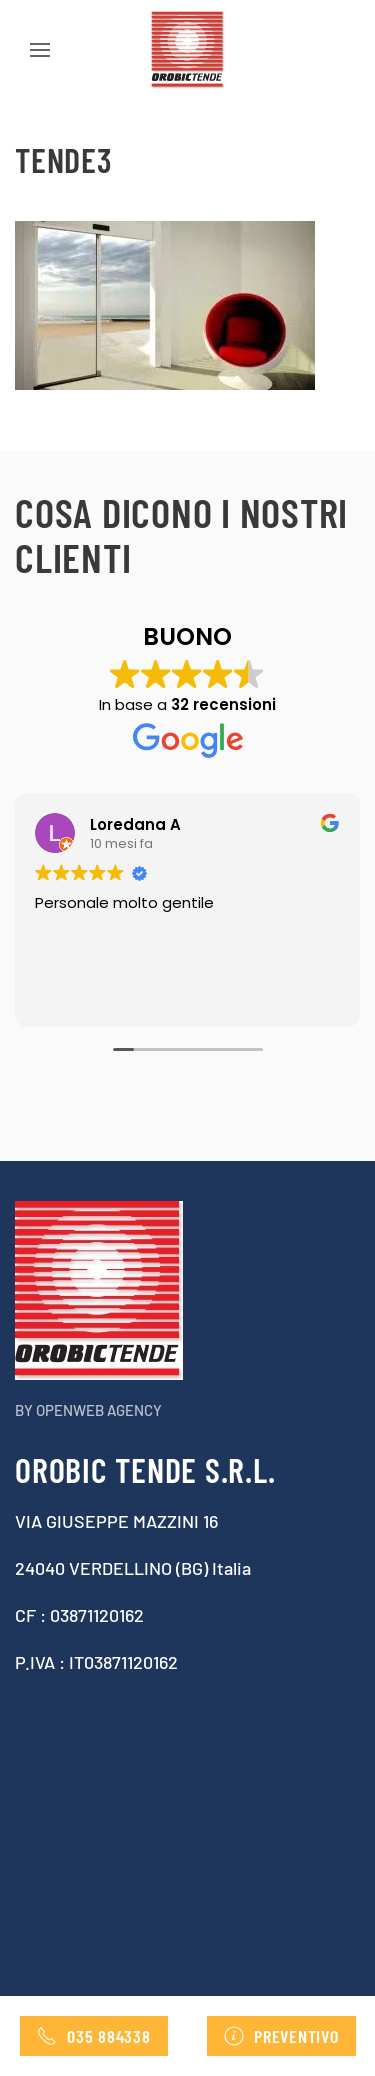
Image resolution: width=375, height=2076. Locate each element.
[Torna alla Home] (188, 50)
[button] (40, 50)
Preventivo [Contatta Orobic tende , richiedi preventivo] (281, 2036)
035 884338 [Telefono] (94, 2036)
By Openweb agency (88, 1410)
